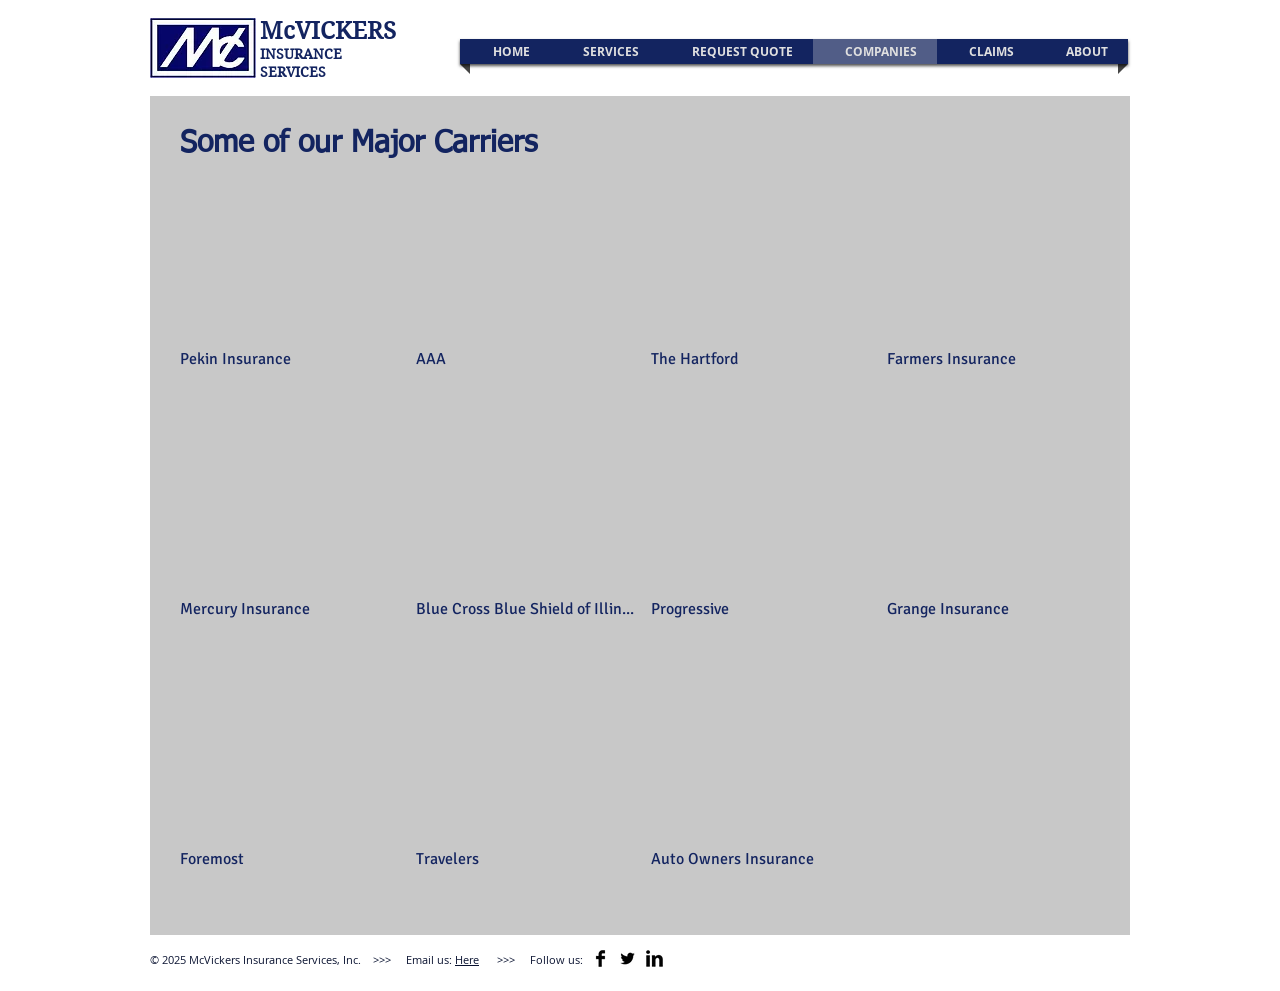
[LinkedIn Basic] (654, 958)
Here (467, 959)
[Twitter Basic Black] (627, 958)
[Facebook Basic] (600, 958)
